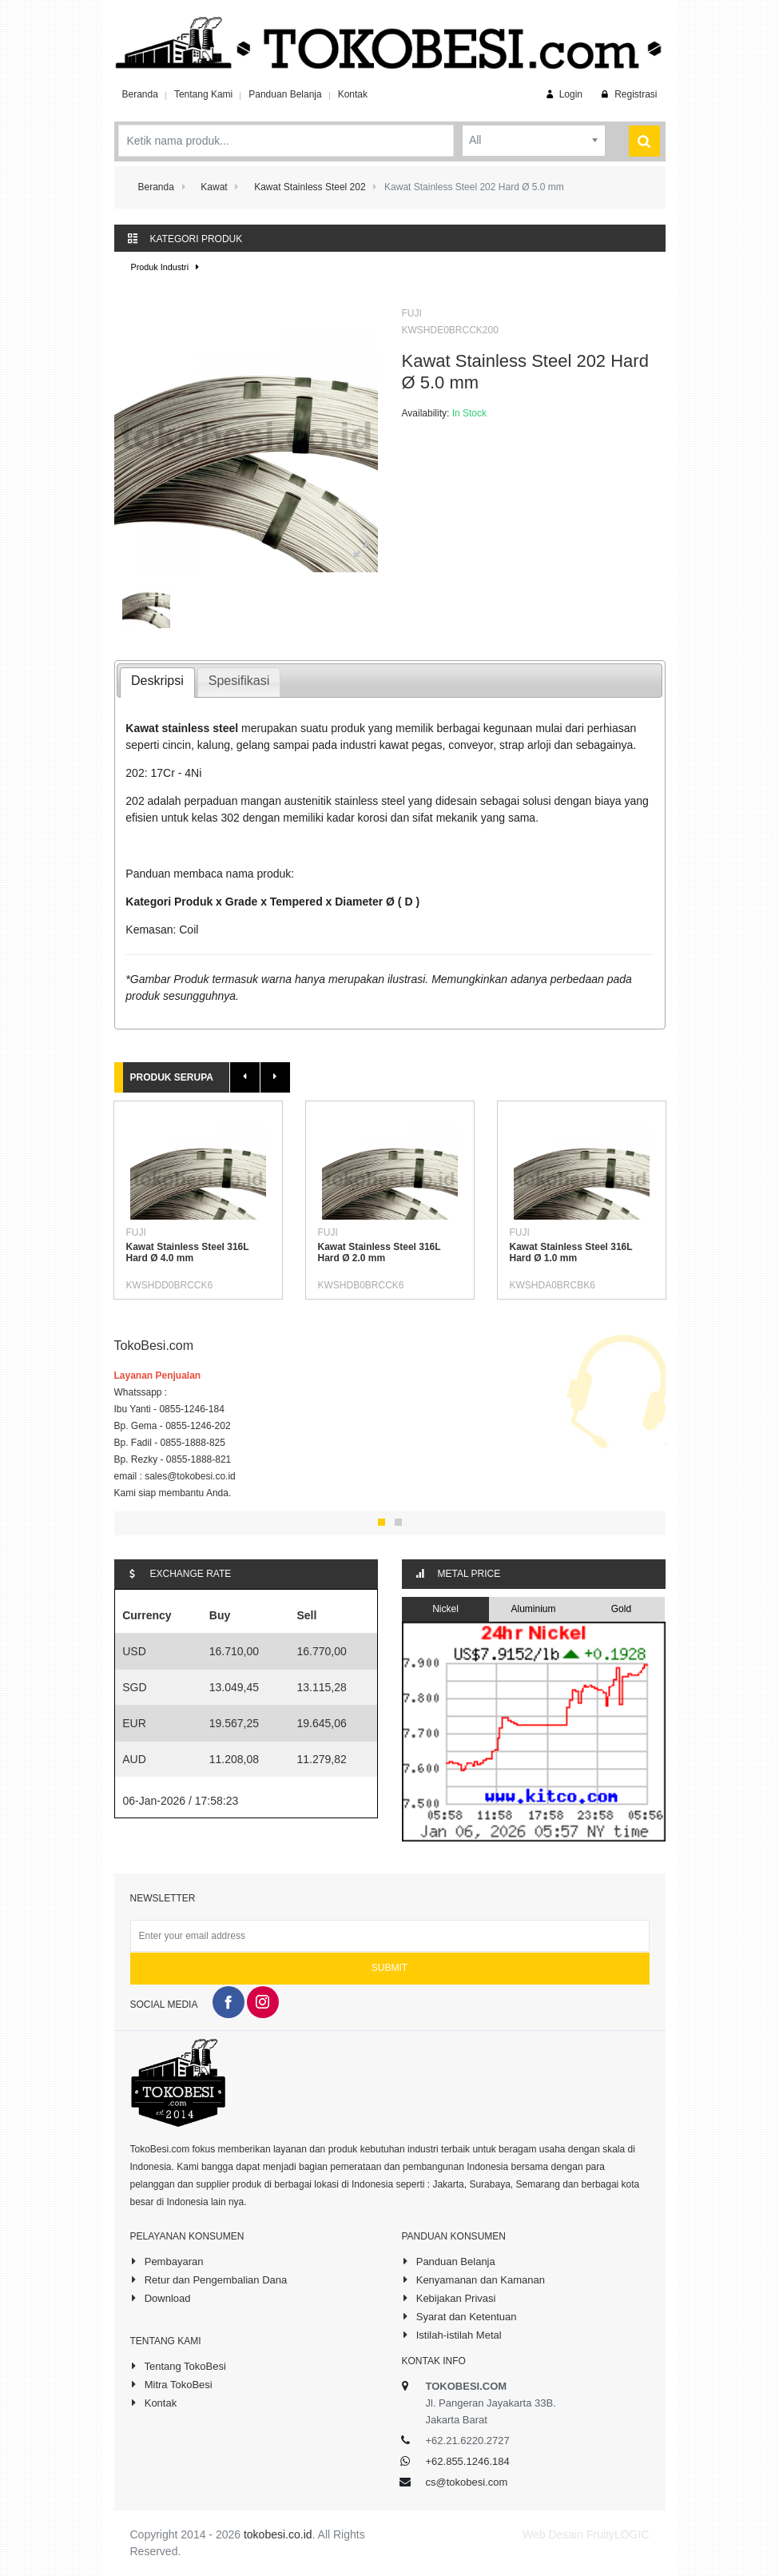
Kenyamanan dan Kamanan (473, 2279)
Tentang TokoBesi (178, 2365)
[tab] (157, 682)
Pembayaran (167, 2261)
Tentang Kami (203, 94)
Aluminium (533, 1608)
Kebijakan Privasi (449, 2297)
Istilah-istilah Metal (452, 2334)
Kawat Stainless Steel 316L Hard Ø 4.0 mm (187, 1252)
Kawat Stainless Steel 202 (309, 187)
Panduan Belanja (284, 94)
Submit (389, 1967)
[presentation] (157, 682)
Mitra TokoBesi (171, 2384)
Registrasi (627, 94)
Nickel (445, 1608)
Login (562, 94)
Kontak (353, 94)
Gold (621, 1608)
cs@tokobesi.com (467, 2482)
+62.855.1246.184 (468, 2461)
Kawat (214, 187)
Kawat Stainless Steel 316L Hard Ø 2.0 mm (379, 1252)
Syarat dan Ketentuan (459, 2316)
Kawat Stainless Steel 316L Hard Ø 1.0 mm (571, 1252)
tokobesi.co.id (278, 2534)
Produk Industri (167, 267)
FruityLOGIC (618, 2534)
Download (160, 2297)
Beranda (140, 94)
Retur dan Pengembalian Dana (209, 2279)
